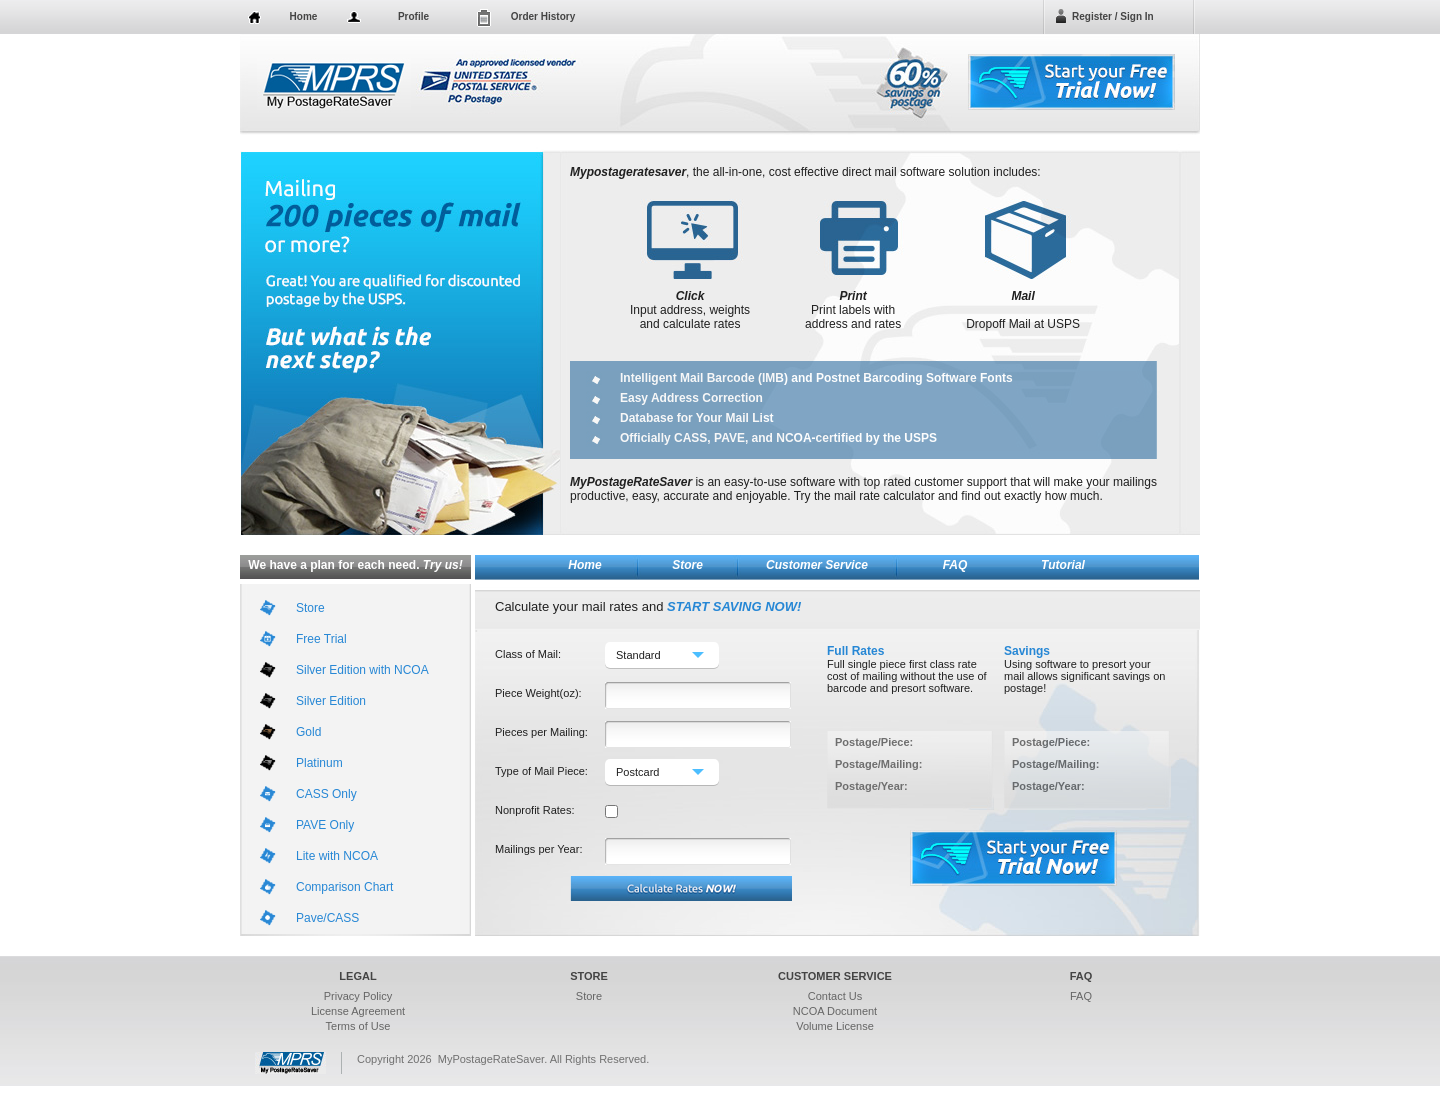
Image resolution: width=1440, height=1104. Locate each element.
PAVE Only (325, 825)
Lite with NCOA (337, 856)
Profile (413, 16)
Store (687, 565)
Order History (543, 16)
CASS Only (326, 794)
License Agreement (358, 1011)
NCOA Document (835, 1011)
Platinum (319, 763)
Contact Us (835, 996)
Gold (308, 732)
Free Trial (321, 639)
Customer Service (817, 565)
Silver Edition (331, 701)
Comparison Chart (344, 887)
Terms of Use (358, 1026)
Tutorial (1063, 565)
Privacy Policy (358, 996)
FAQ (955, 565)
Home (304, 16)
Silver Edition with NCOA (362, 670)
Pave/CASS (327, 918)
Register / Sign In (1113, 16)
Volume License (835, 1026)
